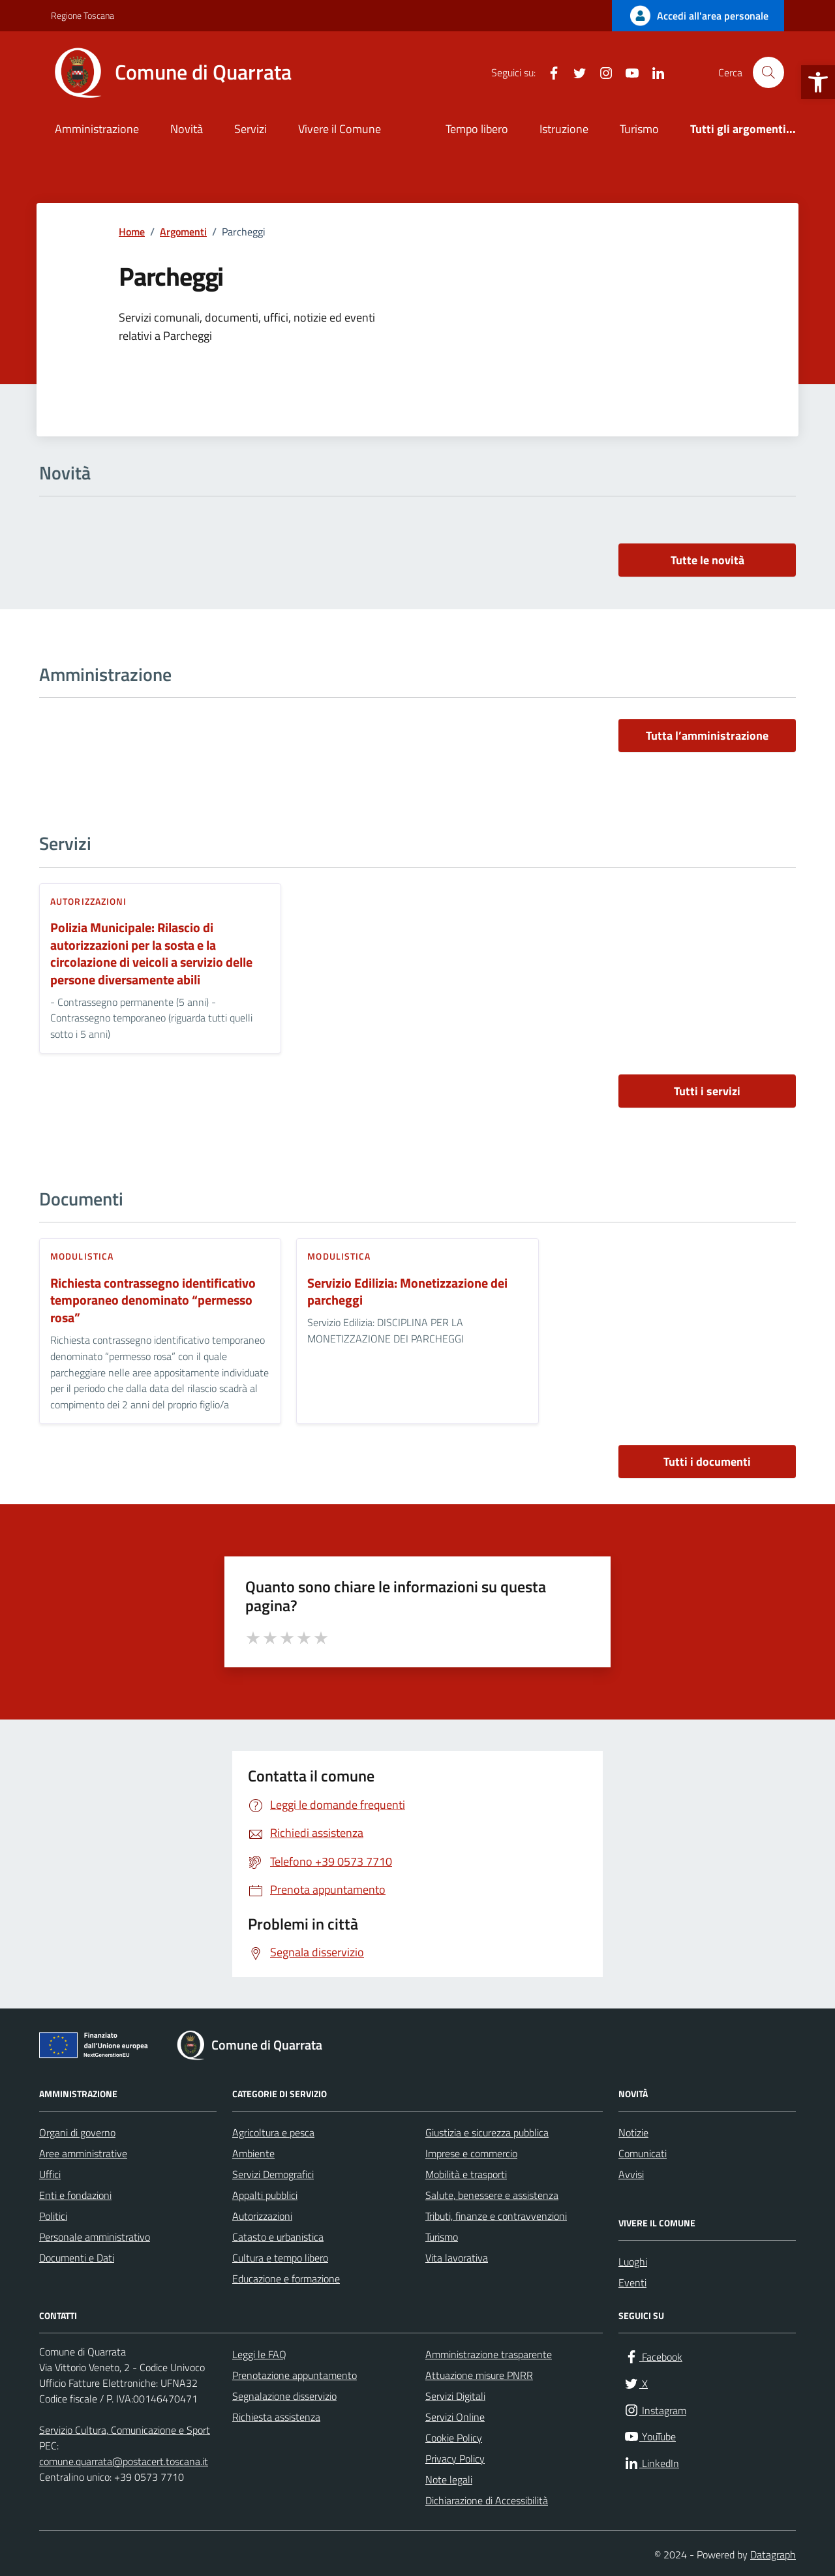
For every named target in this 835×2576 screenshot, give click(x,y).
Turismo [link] (639, 129)
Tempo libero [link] (477, 129)
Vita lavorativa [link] (456, 2257)
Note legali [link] (448, 2479)
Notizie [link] (633, 2132)
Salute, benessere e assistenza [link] (491, 2195)
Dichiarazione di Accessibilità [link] (486, 2500)
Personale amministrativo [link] (94, 2237)
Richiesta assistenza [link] (276, 2417)
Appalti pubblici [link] (264, 2195)
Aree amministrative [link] (83, 2153)
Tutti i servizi (707, 1091)
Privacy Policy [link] (455, 2458)
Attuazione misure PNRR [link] (479, 2375)
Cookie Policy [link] (453, 2438)
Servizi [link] (250, 129)
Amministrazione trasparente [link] (488, 2354)
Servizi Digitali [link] (455, 2396)
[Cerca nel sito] (768, 72)
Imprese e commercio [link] (471, 2153)
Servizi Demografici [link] (273, 2174)
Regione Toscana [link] (82, 15)
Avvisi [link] (631, 2174)
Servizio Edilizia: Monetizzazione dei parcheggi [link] (407, 1292)
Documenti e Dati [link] (76, 2257)
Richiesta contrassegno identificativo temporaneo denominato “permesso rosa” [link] (153, 1301)
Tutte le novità (707, 560)
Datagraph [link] (773, 2554)
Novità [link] (186, 129)
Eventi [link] (632, 2282)
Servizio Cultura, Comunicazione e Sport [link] (124, 2430)
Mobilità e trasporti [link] (466, 2174)
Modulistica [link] (82, 1256)
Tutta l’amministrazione (707, 735)
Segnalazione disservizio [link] (284, 2396)
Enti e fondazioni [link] (75, 2195)
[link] (818, 82)
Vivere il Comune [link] (339, 129)
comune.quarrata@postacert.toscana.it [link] (123, 2461)
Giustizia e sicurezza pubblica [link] (487, 2132)
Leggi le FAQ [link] (259, 2354)
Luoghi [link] (632, 2261)
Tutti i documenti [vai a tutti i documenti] (707, 1461)
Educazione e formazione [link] (286, 2278)
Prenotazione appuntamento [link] (294, 2375)
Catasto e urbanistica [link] (278, 2237)
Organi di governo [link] (77, 2132)
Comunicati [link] (642, 2153)
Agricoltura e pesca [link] (273, 2132)
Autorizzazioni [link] (88, 901)
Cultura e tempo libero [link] (280, 2257)
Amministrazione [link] (97, 129)
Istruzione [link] (563, 129)
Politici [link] (53, 2216)
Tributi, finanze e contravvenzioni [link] (496, 2216)
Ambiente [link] (253, 2153)
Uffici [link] (50, 2174)
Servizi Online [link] (455, 2417)
